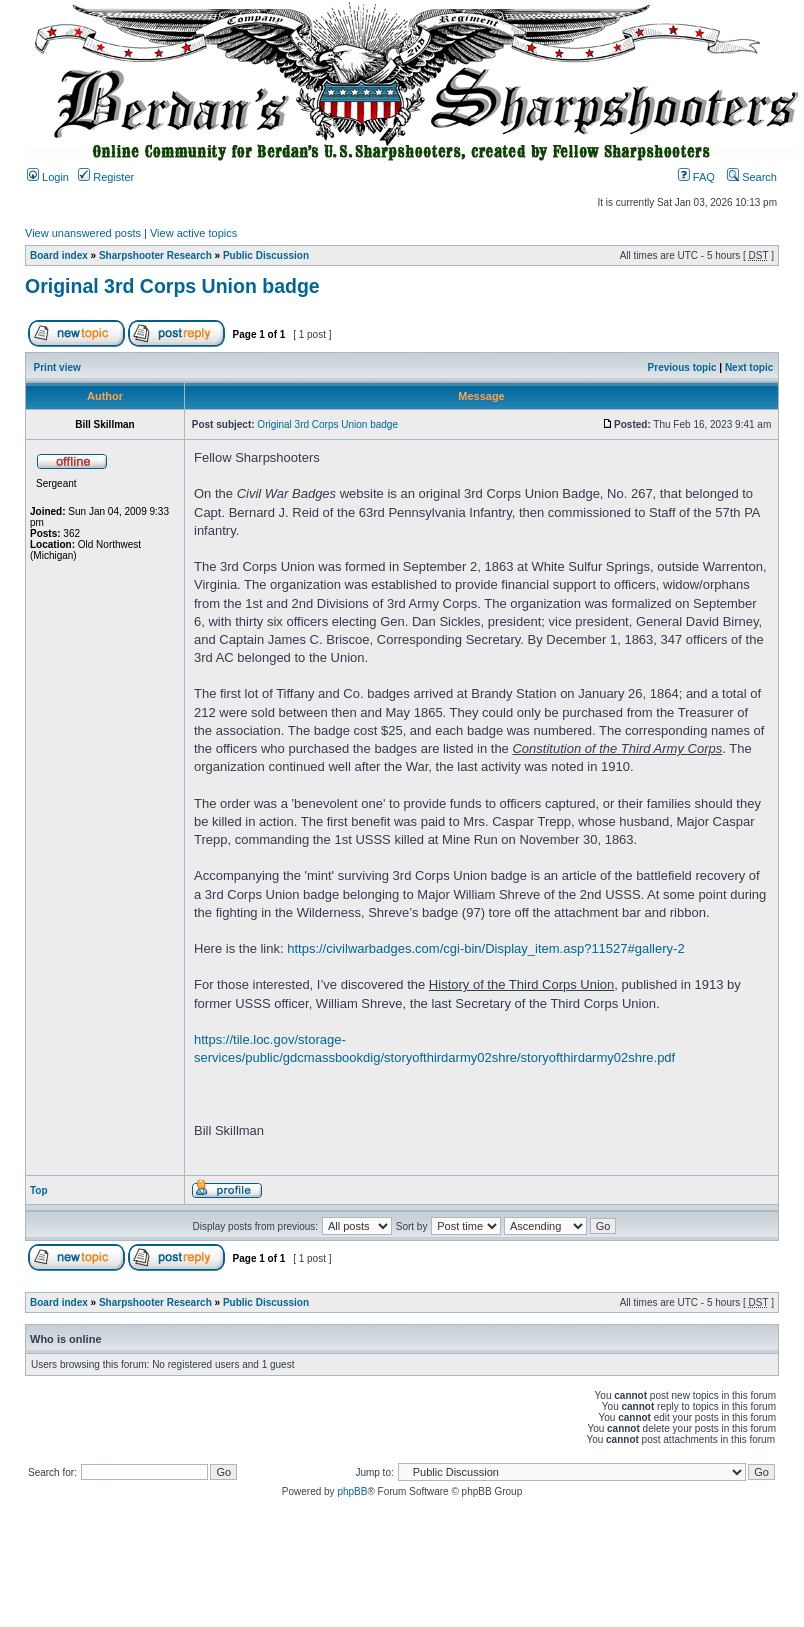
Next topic (749, 367)
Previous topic (682, 367)
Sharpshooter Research (155, 255)
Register (106, 177)
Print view (57, 367)
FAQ (696, 177)
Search (752, 177)
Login (48, 177)
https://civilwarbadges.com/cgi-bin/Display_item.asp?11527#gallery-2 (485, 948)
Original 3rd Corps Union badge (172, 286)
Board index (59, 255)
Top (39, 1190)
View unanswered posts (83, 233)
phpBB (352, 1491)
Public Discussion (266, 255)
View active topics (193, 233)
